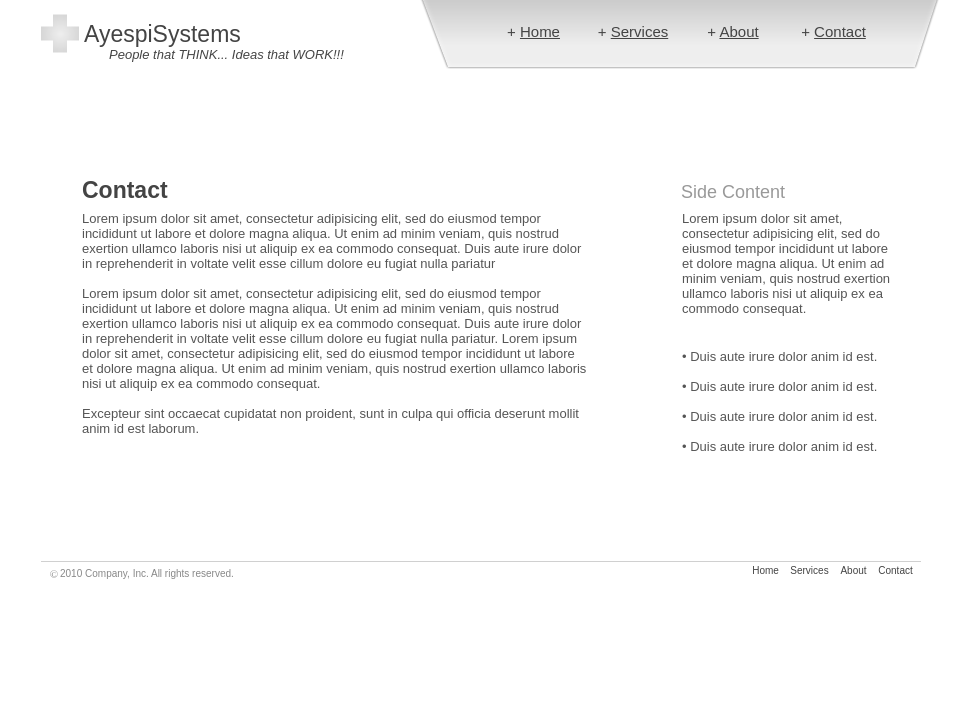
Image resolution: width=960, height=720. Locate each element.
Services (640, 31)
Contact (840, 31)
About (738, 31)
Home (540, 31)
